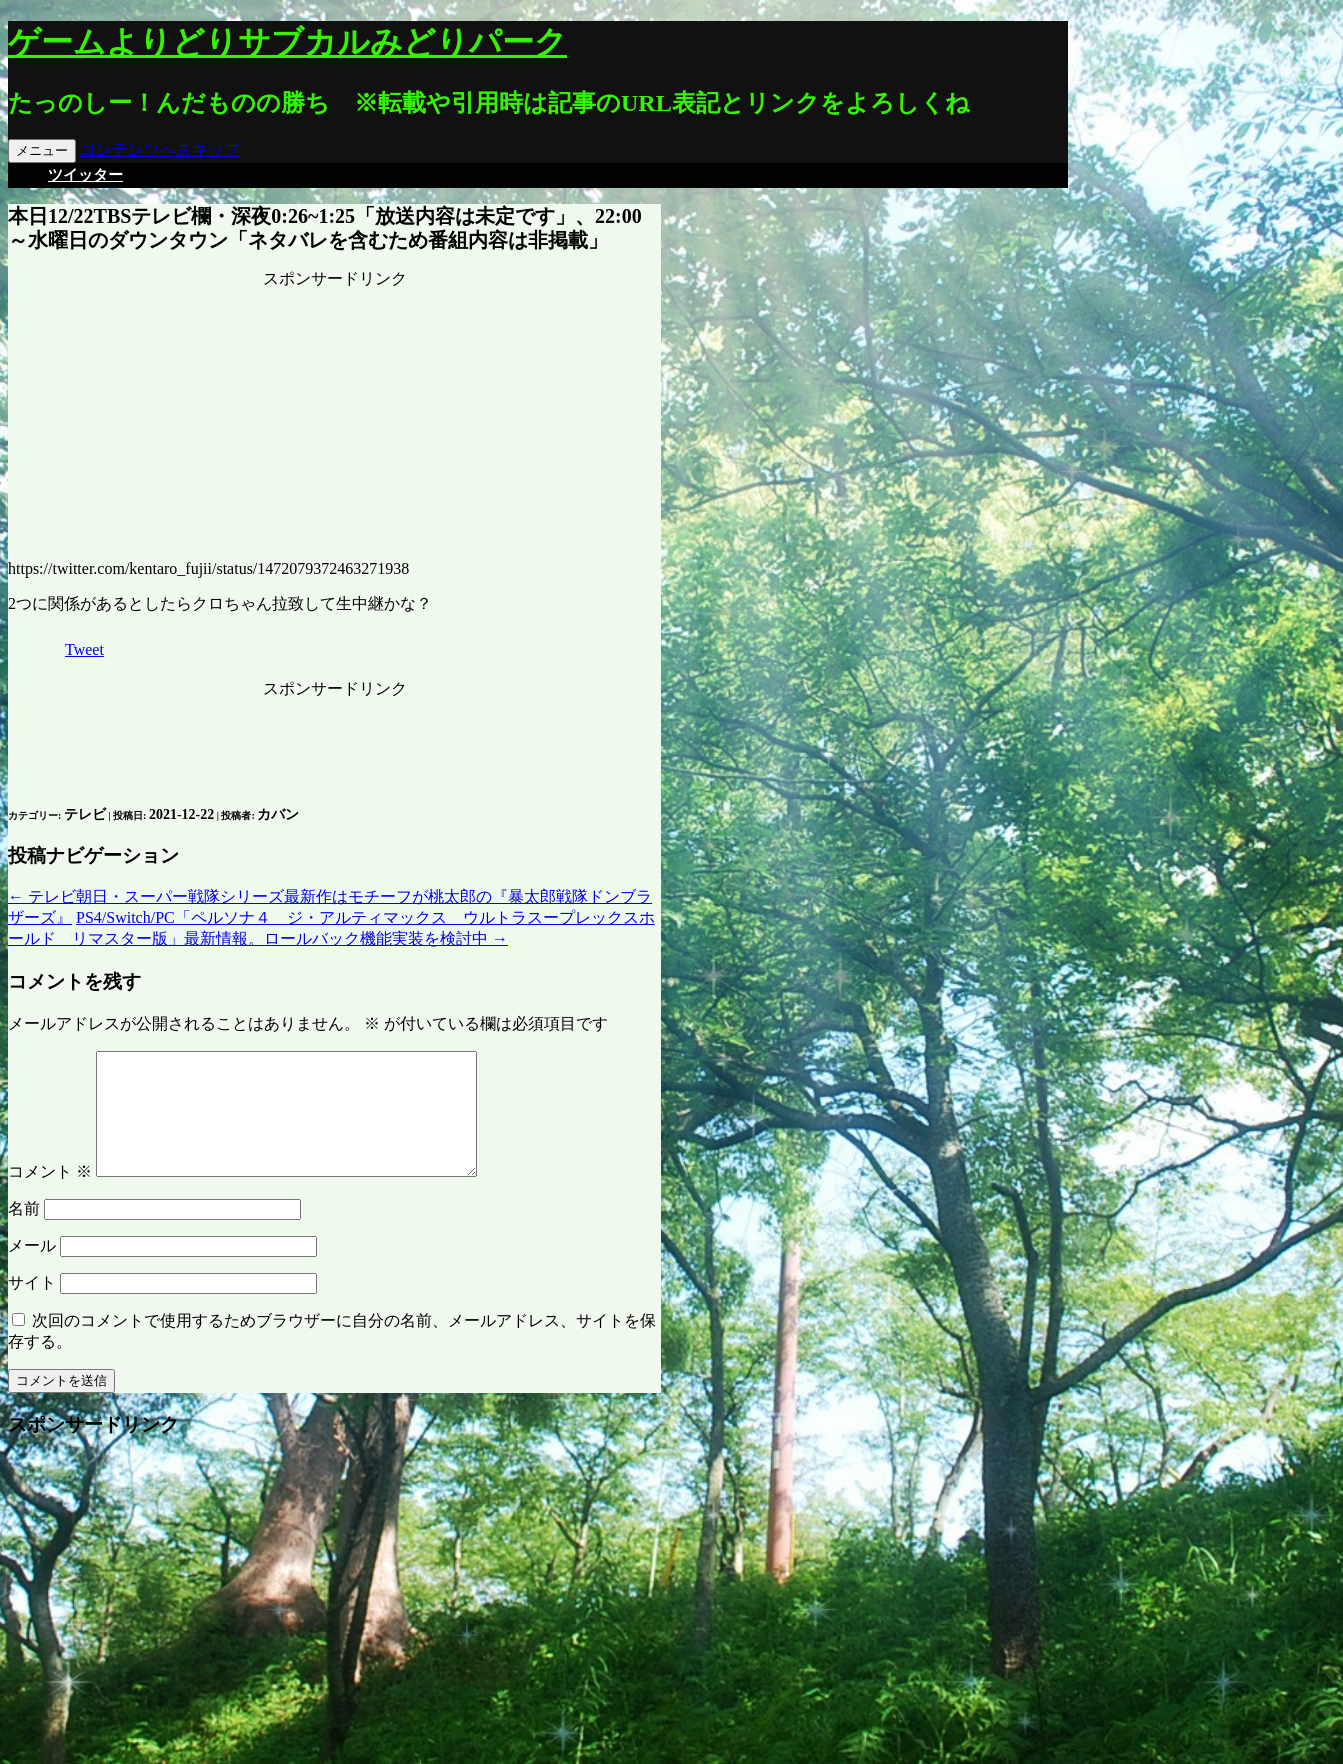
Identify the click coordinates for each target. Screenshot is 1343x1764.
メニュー (42, 150)
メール (32, 1269)
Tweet (84, 649)
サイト (32, 1306)
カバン (278, 814)
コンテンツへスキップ (160, 149)
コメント (50, 1195)
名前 (24, 1232)
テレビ (85, 814)
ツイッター (85, 175)
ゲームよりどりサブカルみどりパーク (287, 42)
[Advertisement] (335, 415)
